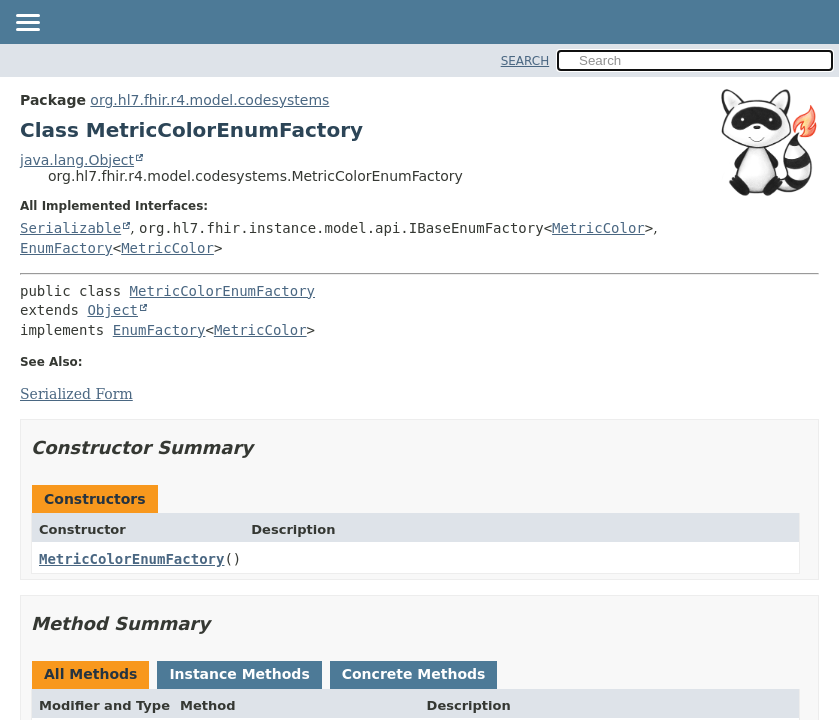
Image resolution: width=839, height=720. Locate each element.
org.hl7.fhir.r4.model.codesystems (209, 100)
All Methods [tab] (90, 674)
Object (112, 310)
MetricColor (598, 228)
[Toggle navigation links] (27, 24)
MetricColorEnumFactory (222, 291)
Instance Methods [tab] (239, 674)
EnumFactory (66, 248)
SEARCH (525, 61)
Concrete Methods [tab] (414, 674)
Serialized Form (76, 394)
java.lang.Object (77, 160)
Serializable (70, 228)
